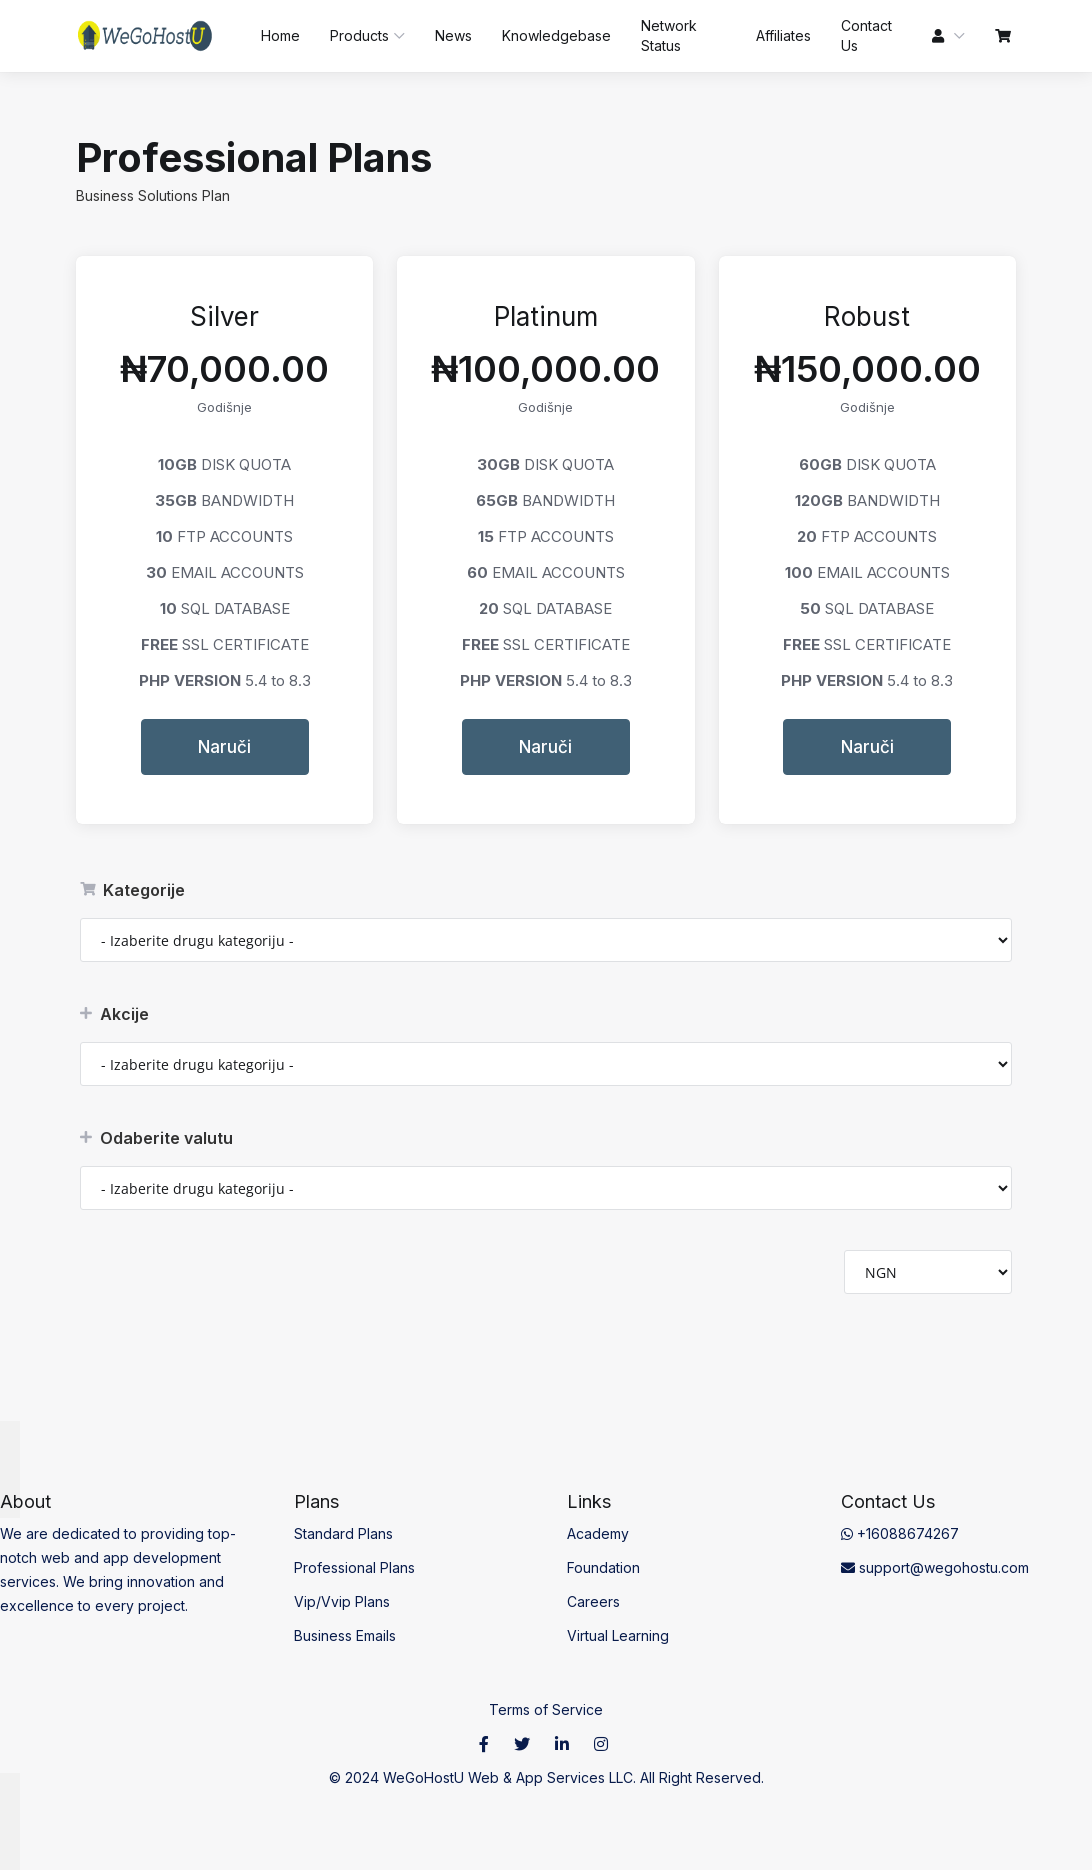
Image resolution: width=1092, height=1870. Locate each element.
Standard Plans (343, 1533)
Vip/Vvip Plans (342, 1601)
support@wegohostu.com (935, 1567)
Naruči (224, 747)
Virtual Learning (618, 1635)
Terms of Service (546, 1709)
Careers (593, 1601)
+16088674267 (900, 1533)
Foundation (603, 1567)
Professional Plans (354, 1567)
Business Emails (345, 1635)
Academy (598, 1533)
